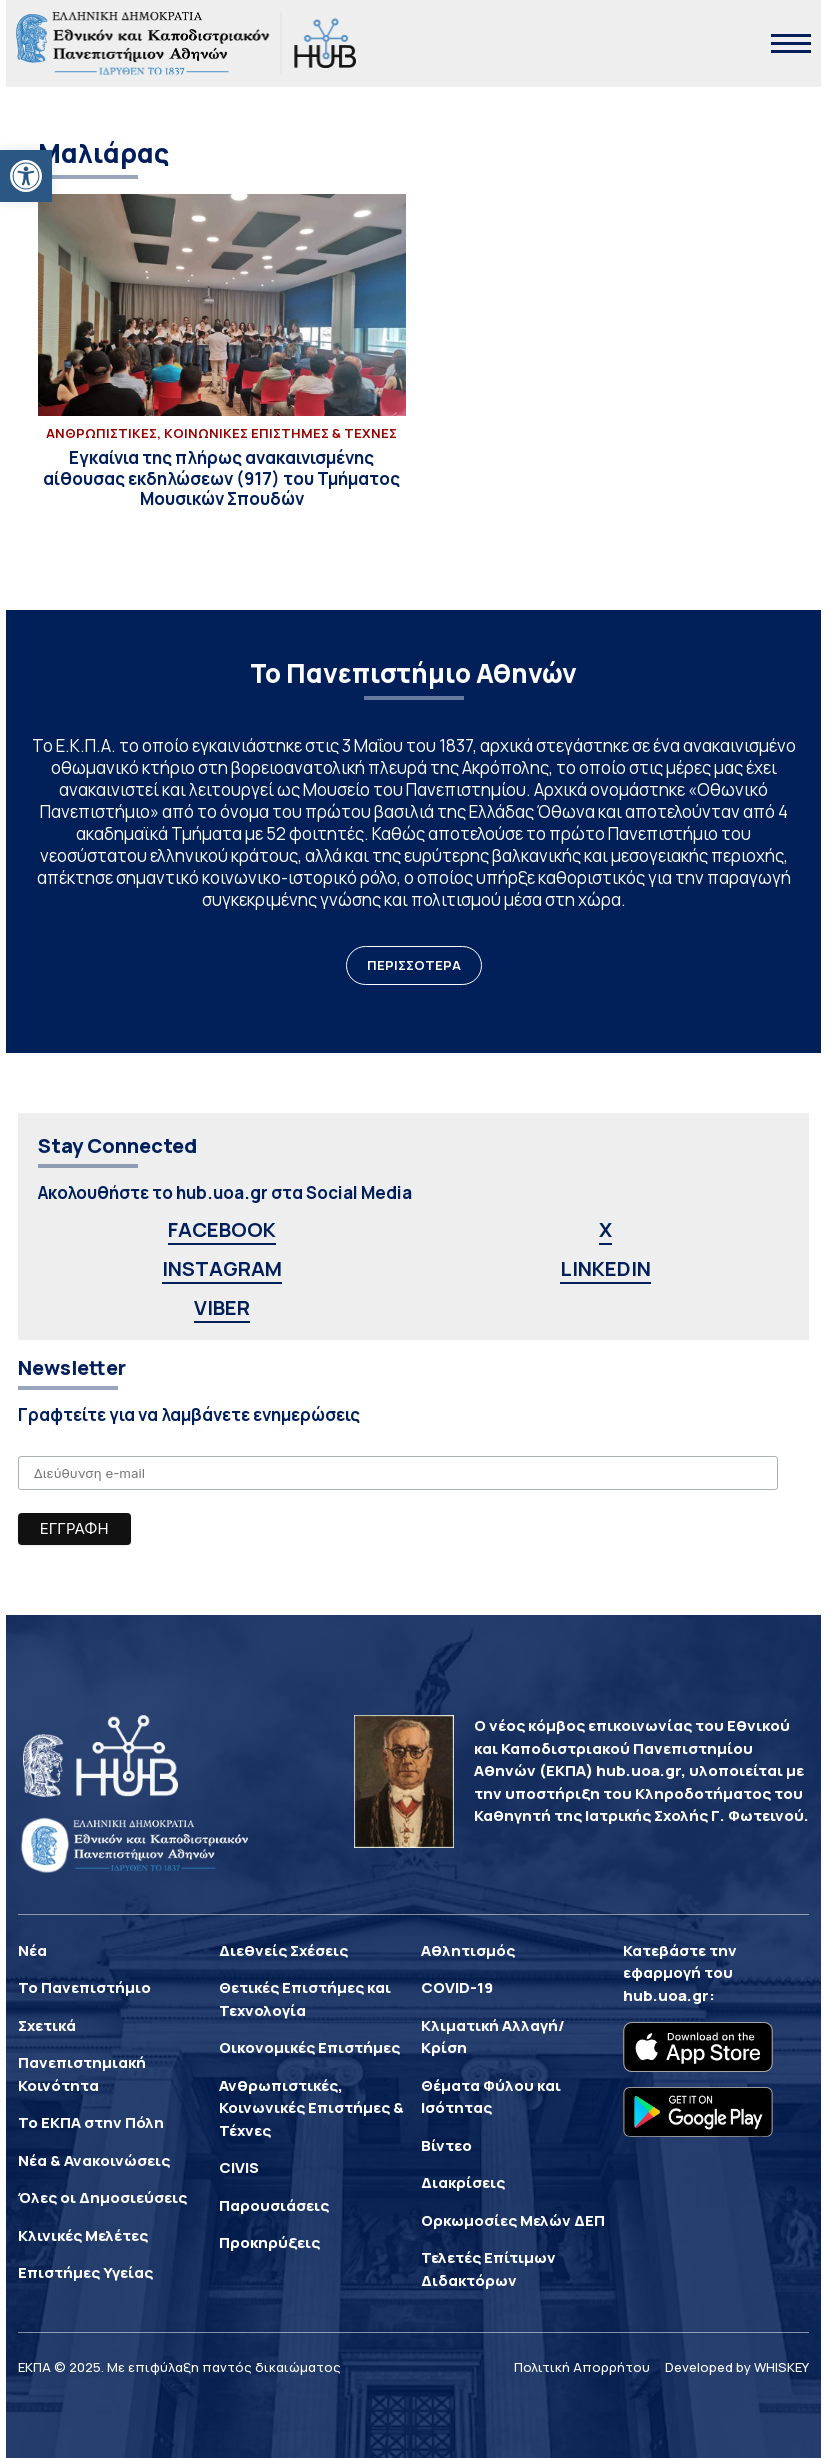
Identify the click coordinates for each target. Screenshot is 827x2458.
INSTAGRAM (222, 1268)
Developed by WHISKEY (737, 2367)
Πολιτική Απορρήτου (582, 2367)
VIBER (222, 1307)
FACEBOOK (222, 1229)
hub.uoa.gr (666, 1995)
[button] (26, 176)
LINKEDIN (605, 1268)
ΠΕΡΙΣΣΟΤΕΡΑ (414, 965)
